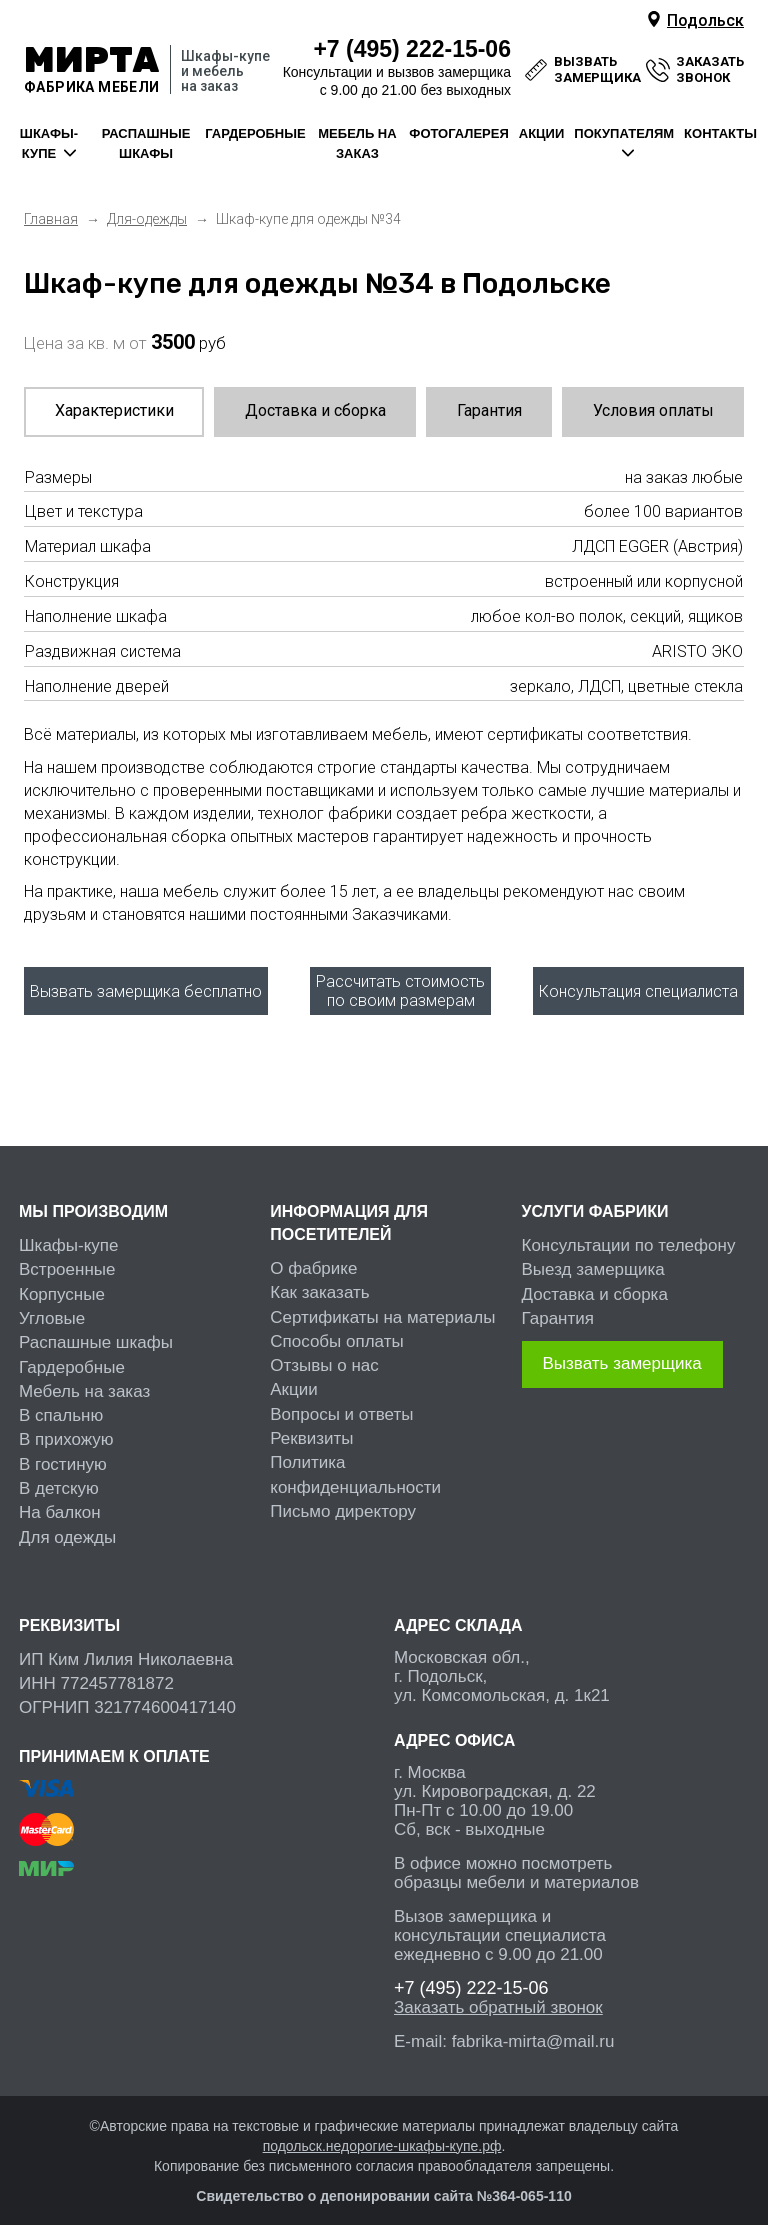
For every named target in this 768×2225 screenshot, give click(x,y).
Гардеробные (72, 1356)
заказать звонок (710, 69)
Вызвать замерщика (622, 1352)
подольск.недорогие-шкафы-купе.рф (382, 2135)
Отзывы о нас (324, 1354)
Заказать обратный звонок (498, 1996)
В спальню (61, 1404)
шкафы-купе (49, 143)
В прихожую (66, 1429)
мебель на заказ (357, 143)
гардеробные (255, 133)
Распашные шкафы (96, 1331)
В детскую (59, 1477)
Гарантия (489, 410)
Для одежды (67, 1526)
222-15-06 (412, 49)
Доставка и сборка (315, 410)
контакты (720, 133)
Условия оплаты (653, 410)
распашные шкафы (146, 143)
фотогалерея (459, 133)
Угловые (52, 1307)
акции (542, 133)
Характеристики (114, 410)
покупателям (624, 133)
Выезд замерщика (593, 1259)
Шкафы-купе (69, 1234)
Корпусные (62, 1283)
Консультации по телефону (629, 1234)
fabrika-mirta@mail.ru (533, 2030)
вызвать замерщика (597, 69)
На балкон (60, 1501)
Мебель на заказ (84, 1380)
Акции (294, 1379)
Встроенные (67, 1259)
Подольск (705, 20)
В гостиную (63, 1453)
